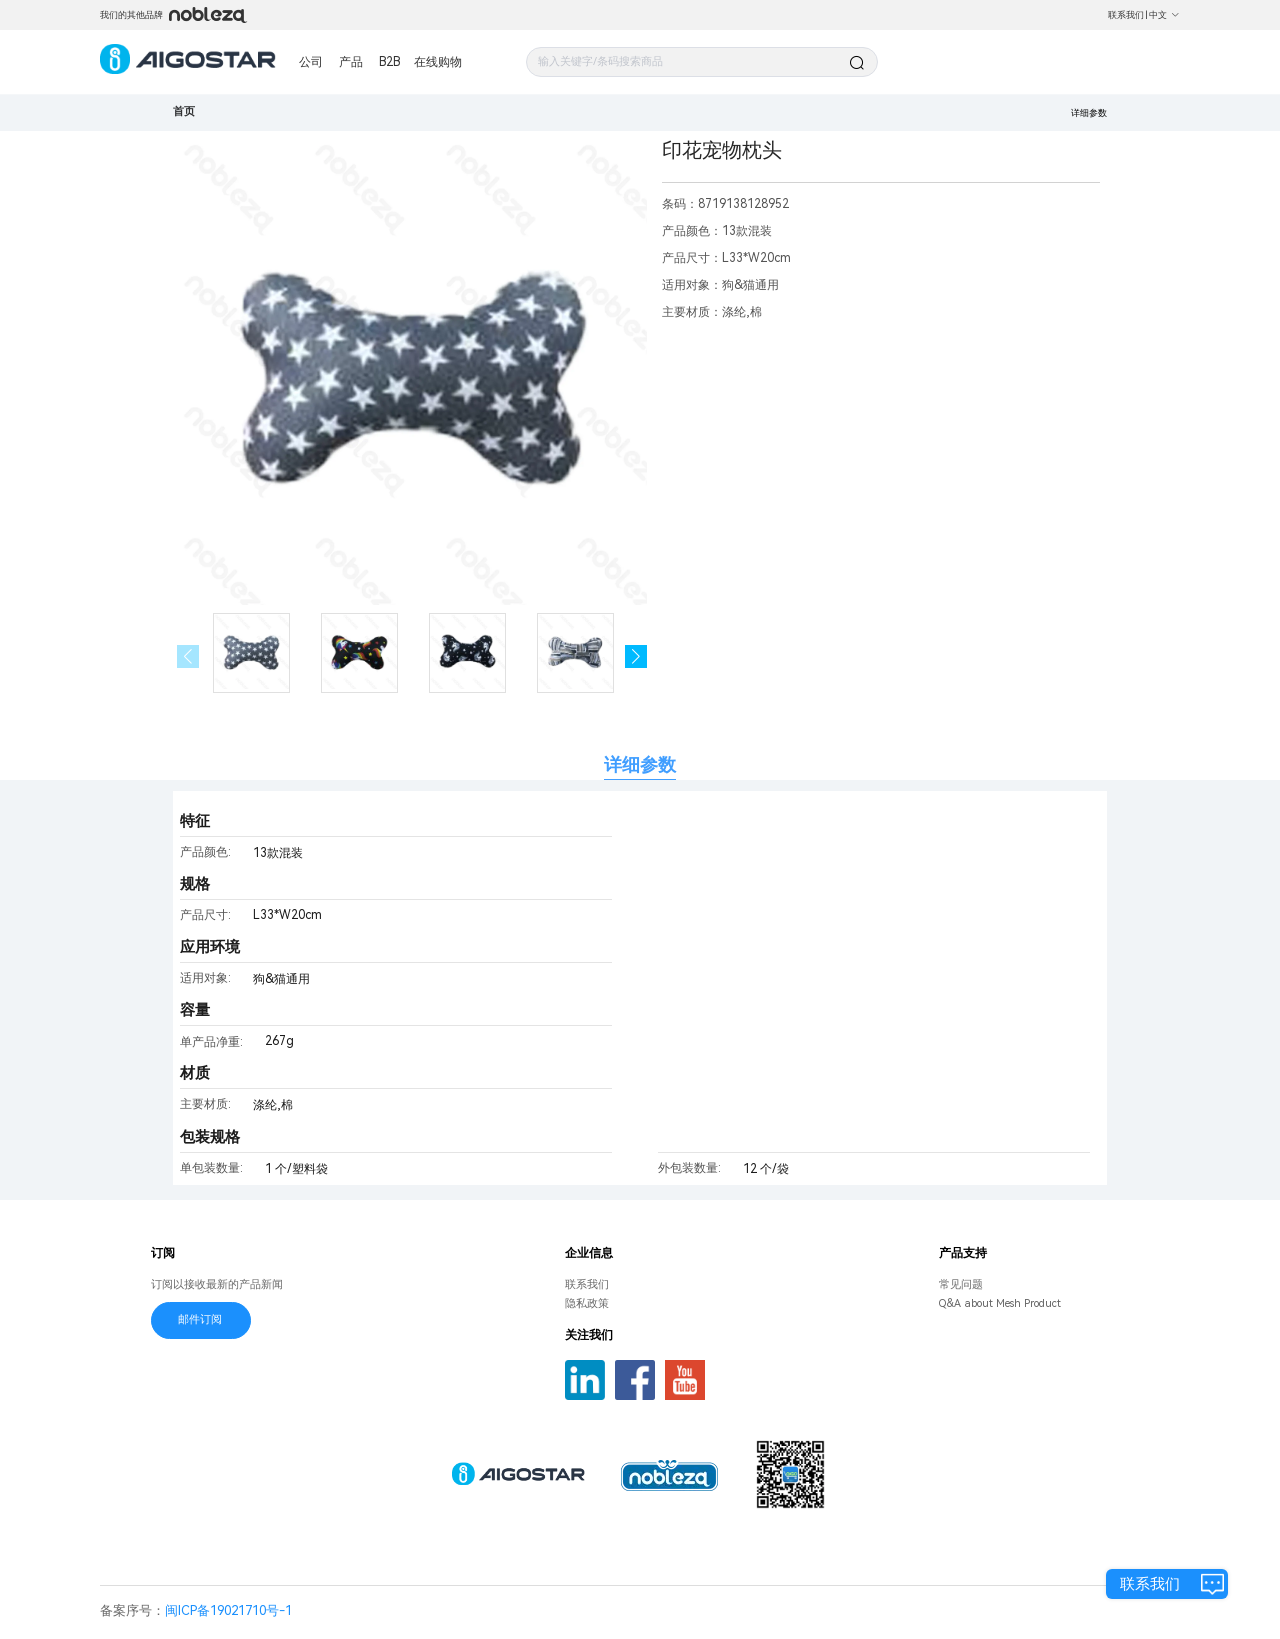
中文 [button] (1164, 15)
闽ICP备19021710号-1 (228, 1610)
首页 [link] (184, 111)
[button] (636, 656)
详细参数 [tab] (640, 764)
